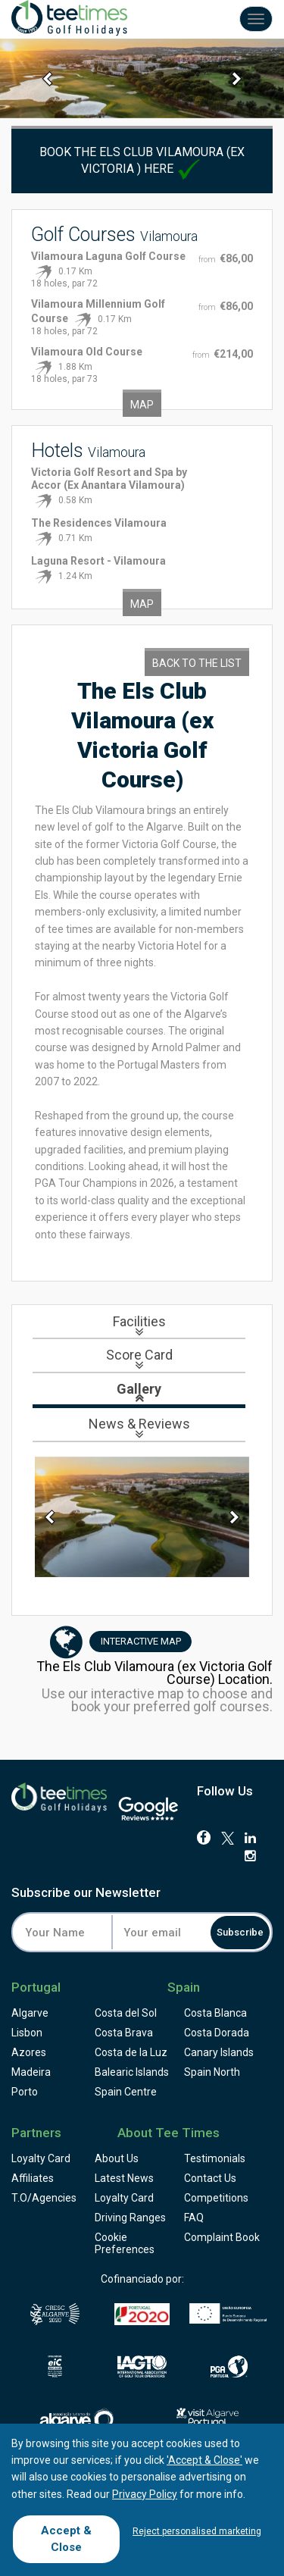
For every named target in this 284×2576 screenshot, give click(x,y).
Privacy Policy (144, 2494)
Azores (28, 2052)
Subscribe (240, 1932)
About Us (117, 2158)
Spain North (212, 2072)
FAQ (194, 2217)
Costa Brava (124, 2033)
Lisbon (26, 2033)
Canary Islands (219, 2052)
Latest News (124, 2178)
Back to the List (197, 663)
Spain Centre (126, 2092)
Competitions (216, 2198)
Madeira (31, 2072)
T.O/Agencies (43, 2198)
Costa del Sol (126, 2013)
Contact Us (210, 2178)
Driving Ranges (130, 2217)
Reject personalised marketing (197, 2531)
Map (142, 405)
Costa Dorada (216, 2033)
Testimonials (214, 2158)
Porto (24, 2092)
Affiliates (32, 2178)
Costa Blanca (215, 2013)
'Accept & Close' (204, 2460)
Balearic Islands (132, 2072)
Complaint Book (222, 2237)
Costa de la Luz (131, 2052)
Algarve (29, 2013)
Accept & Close (66, 2538)
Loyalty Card (40, 2158)
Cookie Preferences (124, 2243)
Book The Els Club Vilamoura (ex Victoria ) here (142, 160)
